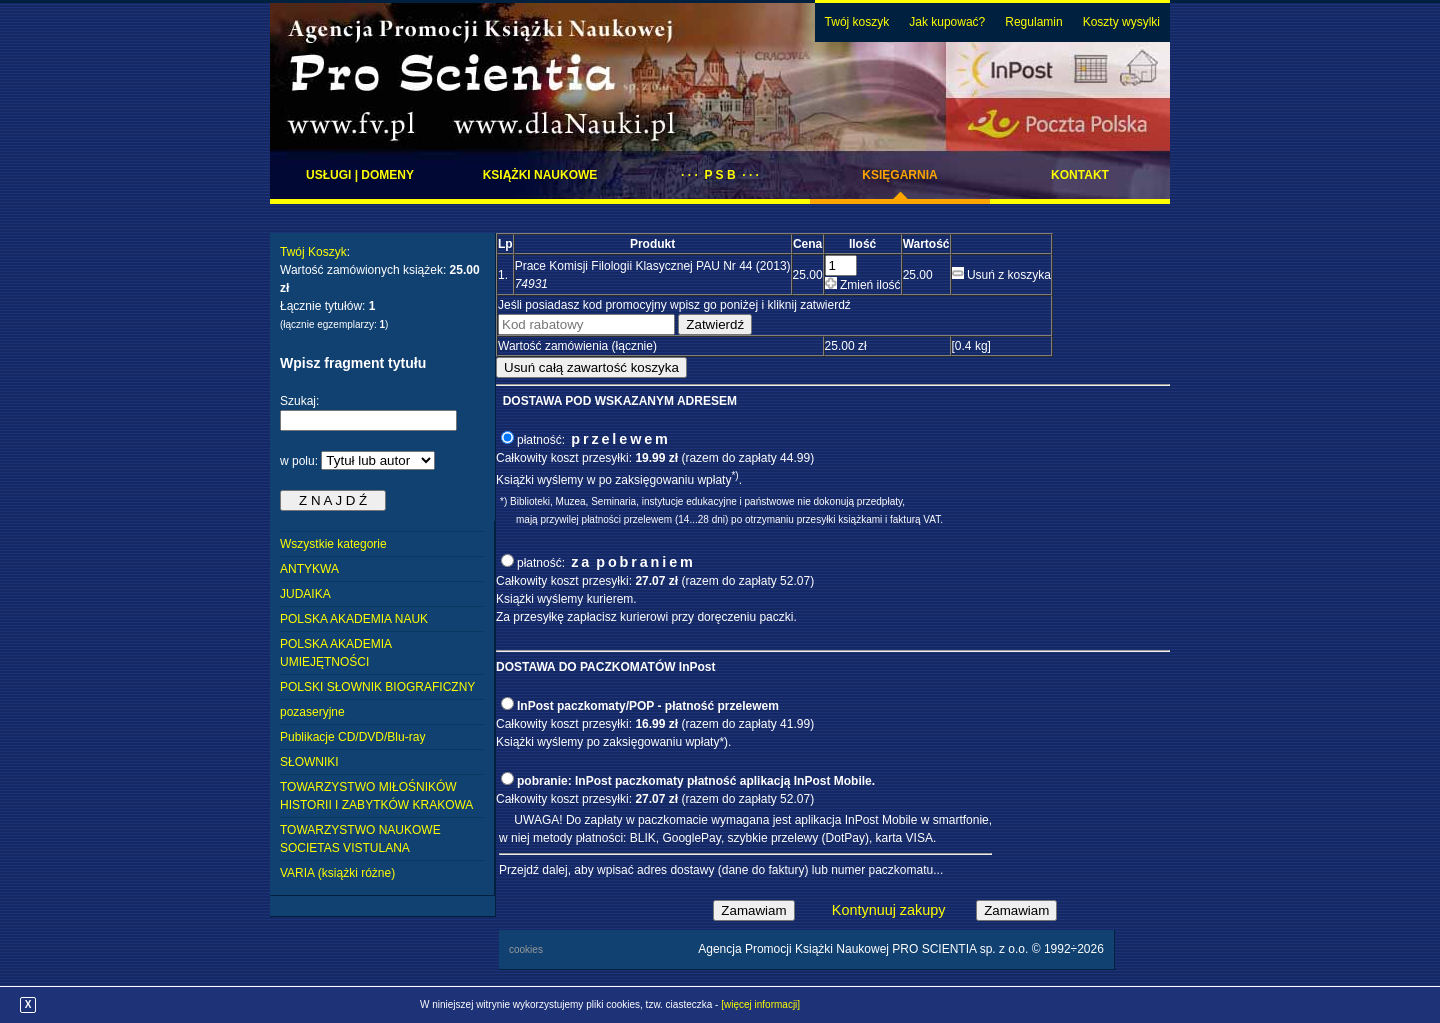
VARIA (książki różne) (337, 873)
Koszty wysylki (1121, 22)
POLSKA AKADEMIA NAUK (354, 619)
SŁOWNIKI (309, 762)
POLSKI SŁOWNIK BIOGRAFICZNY (377, 687)
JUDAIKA (305, 594)
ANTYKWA (309, 569)
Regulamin (1033, 22)
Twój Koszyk (313, 252)
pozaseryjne (312, 712)
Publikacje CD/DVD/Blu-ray (352, 737)
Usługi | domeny (360, 175)
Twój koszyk (857, 22)
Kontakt (1080, 175)
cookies (526, 949)
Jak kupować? (947, 22)
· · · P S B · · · (720, 175)
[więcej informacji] (760, 1004)
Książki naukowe (540, 175)
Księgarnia (899, 175)
